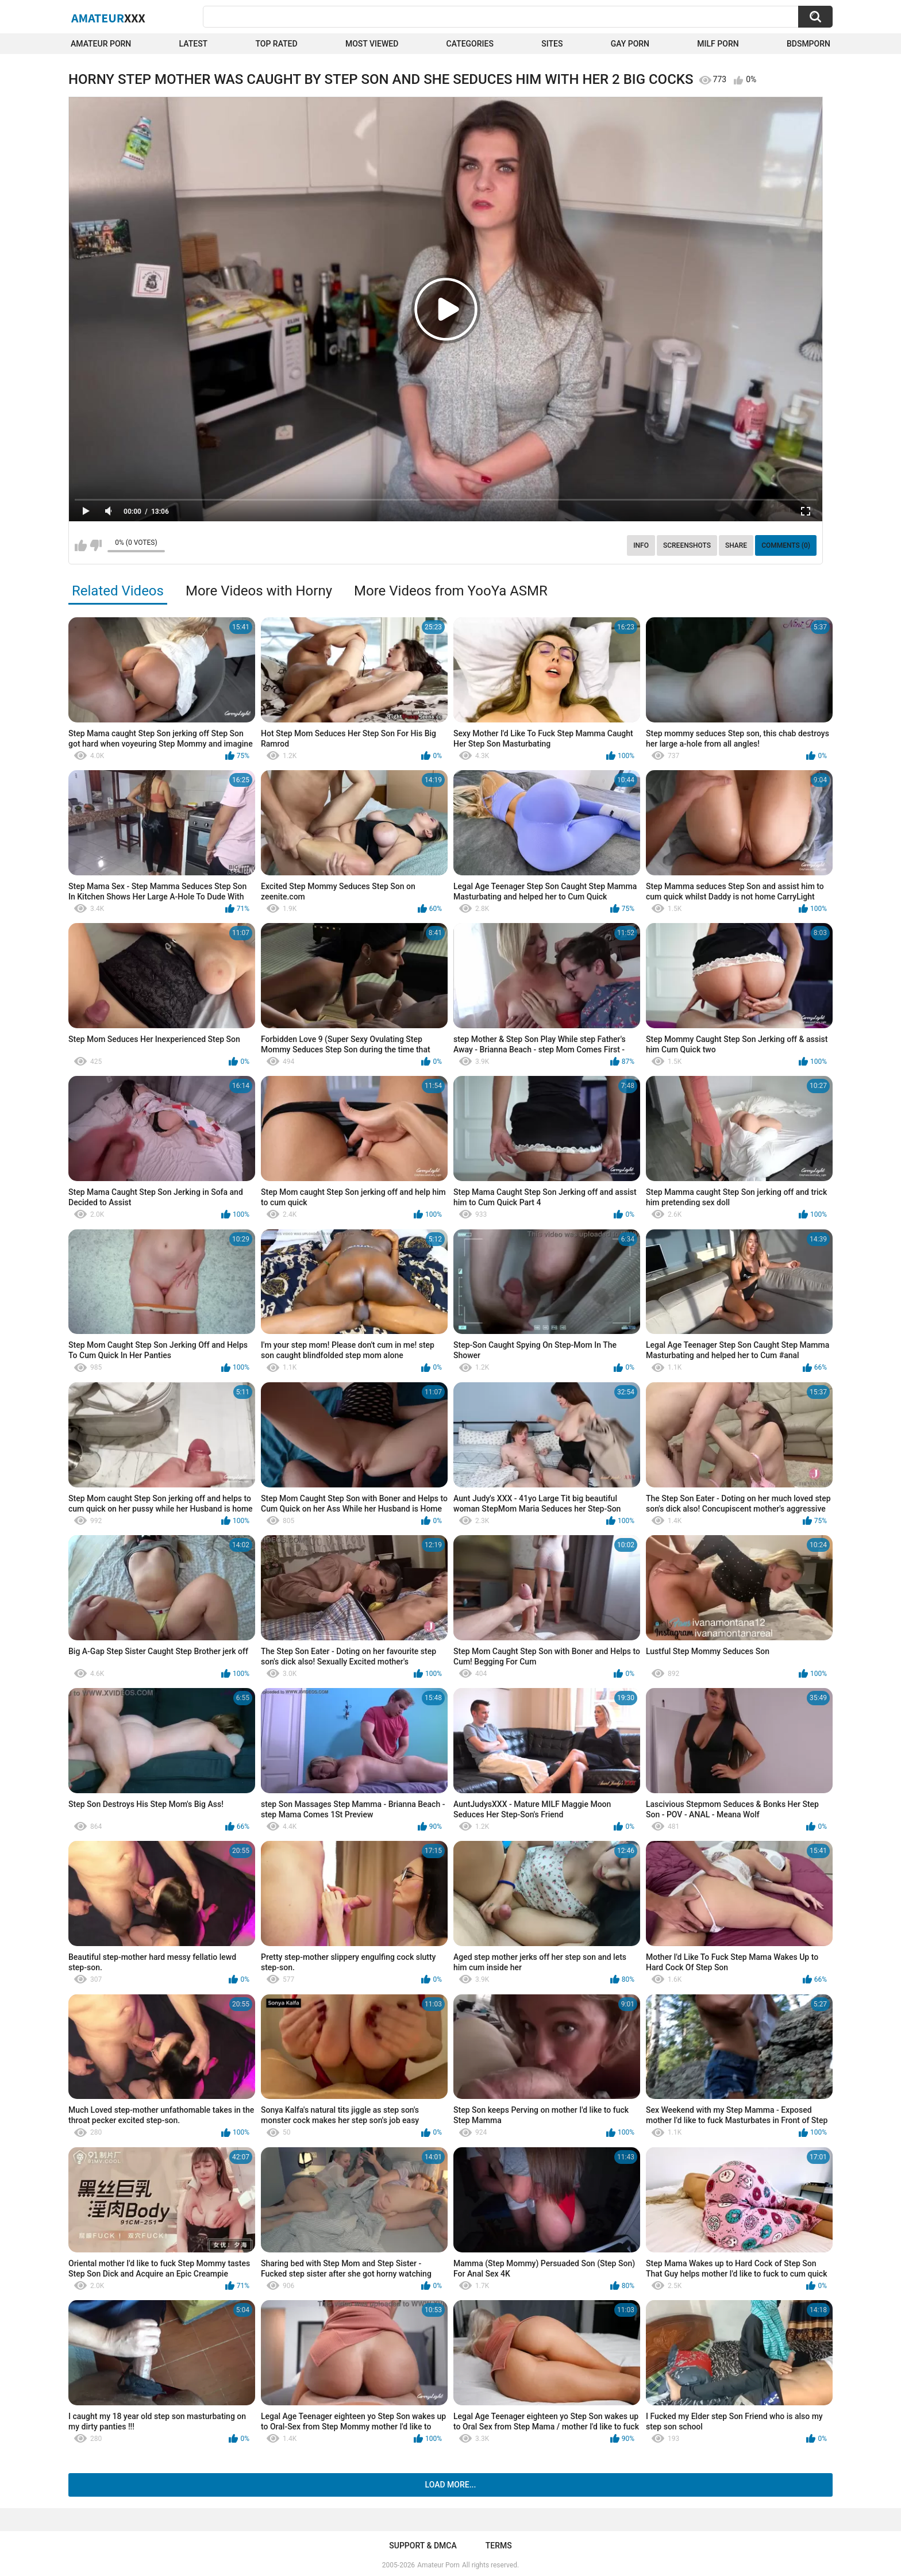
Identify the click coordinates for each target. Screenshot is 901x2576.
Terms (499, 2545)
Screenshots (687, 545)
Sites (552, 43)
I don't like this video (96, 545)
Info (641, 545)
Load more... (450, 2484)
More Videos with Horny (259, 591)
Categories (470, 43)
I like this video (81, 545)
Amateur (108, 18)
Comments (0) (785, 545)
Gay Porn (630, 43)
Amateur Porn (101, 43)
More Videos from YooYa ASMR (451, 591)
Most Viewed (371, 43)
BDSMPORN (808, 43)
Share (736, 545)
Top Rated (276, 43)
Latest (193, 43)
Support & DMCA (422, 2545)
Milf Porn (717, 43)
